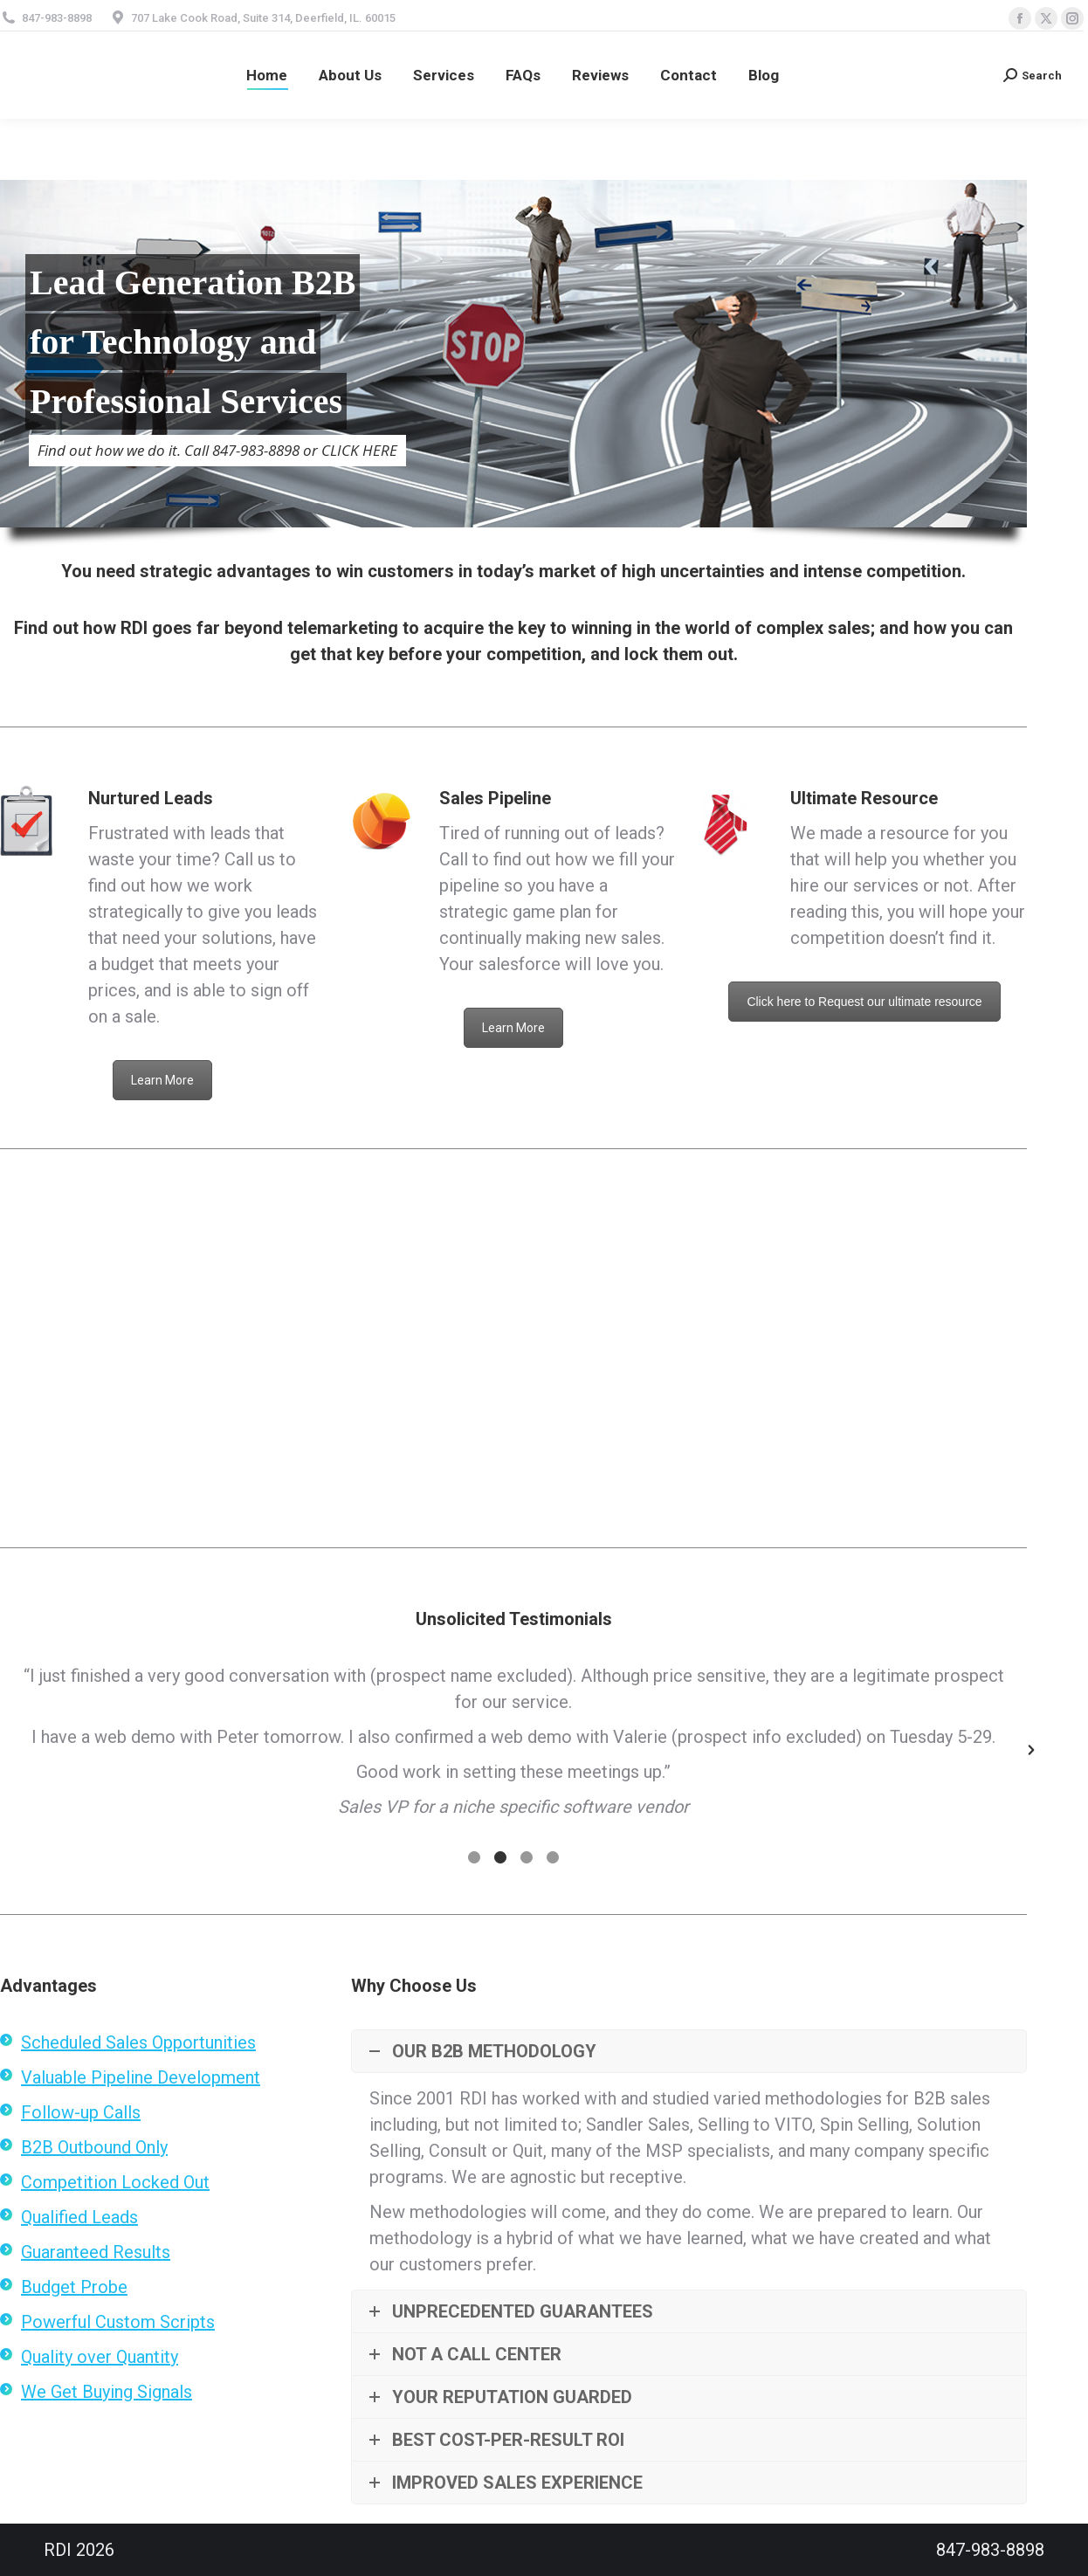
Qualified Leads (79, 2217)
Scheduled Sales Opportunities (138, 2042)
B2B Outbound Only (94, 2147)
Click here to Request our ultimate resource (864, 1002)
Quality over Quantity (99, 2356)
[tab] (474, 1854)
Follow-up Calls (81, 2112)
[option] (513, 1741)
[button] (1031, 1750)
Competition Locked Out (115, 2182)
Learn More (162, 1080)
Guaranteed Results (95, 2252)
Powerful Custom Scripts (118, 2321)
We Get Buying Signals (106, 2391)
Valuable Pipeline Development (140, 2077)
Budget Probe (74, 2286)
